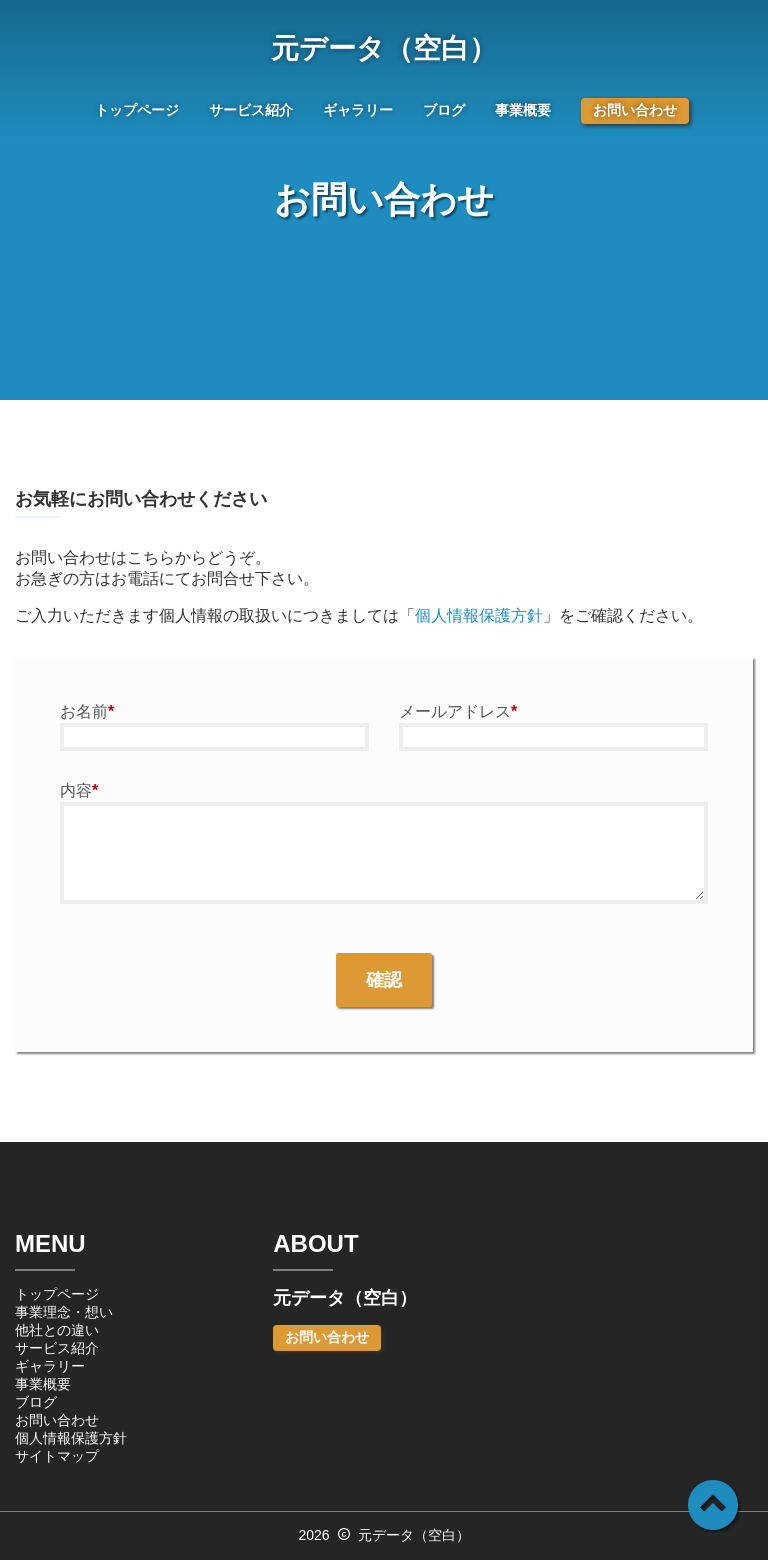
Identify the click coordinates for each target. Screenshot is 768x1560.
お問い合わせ (635, 110)
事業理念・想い (64, 1312)
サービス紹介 (251, 110)
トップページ (137, 110)
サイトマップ (57, 1456)
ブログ (444, 110)
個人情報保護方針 (479, 615)
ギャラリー (358, 110)
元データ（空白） (384, 49)
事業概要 (523, 110)
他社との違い (57, 1330)
